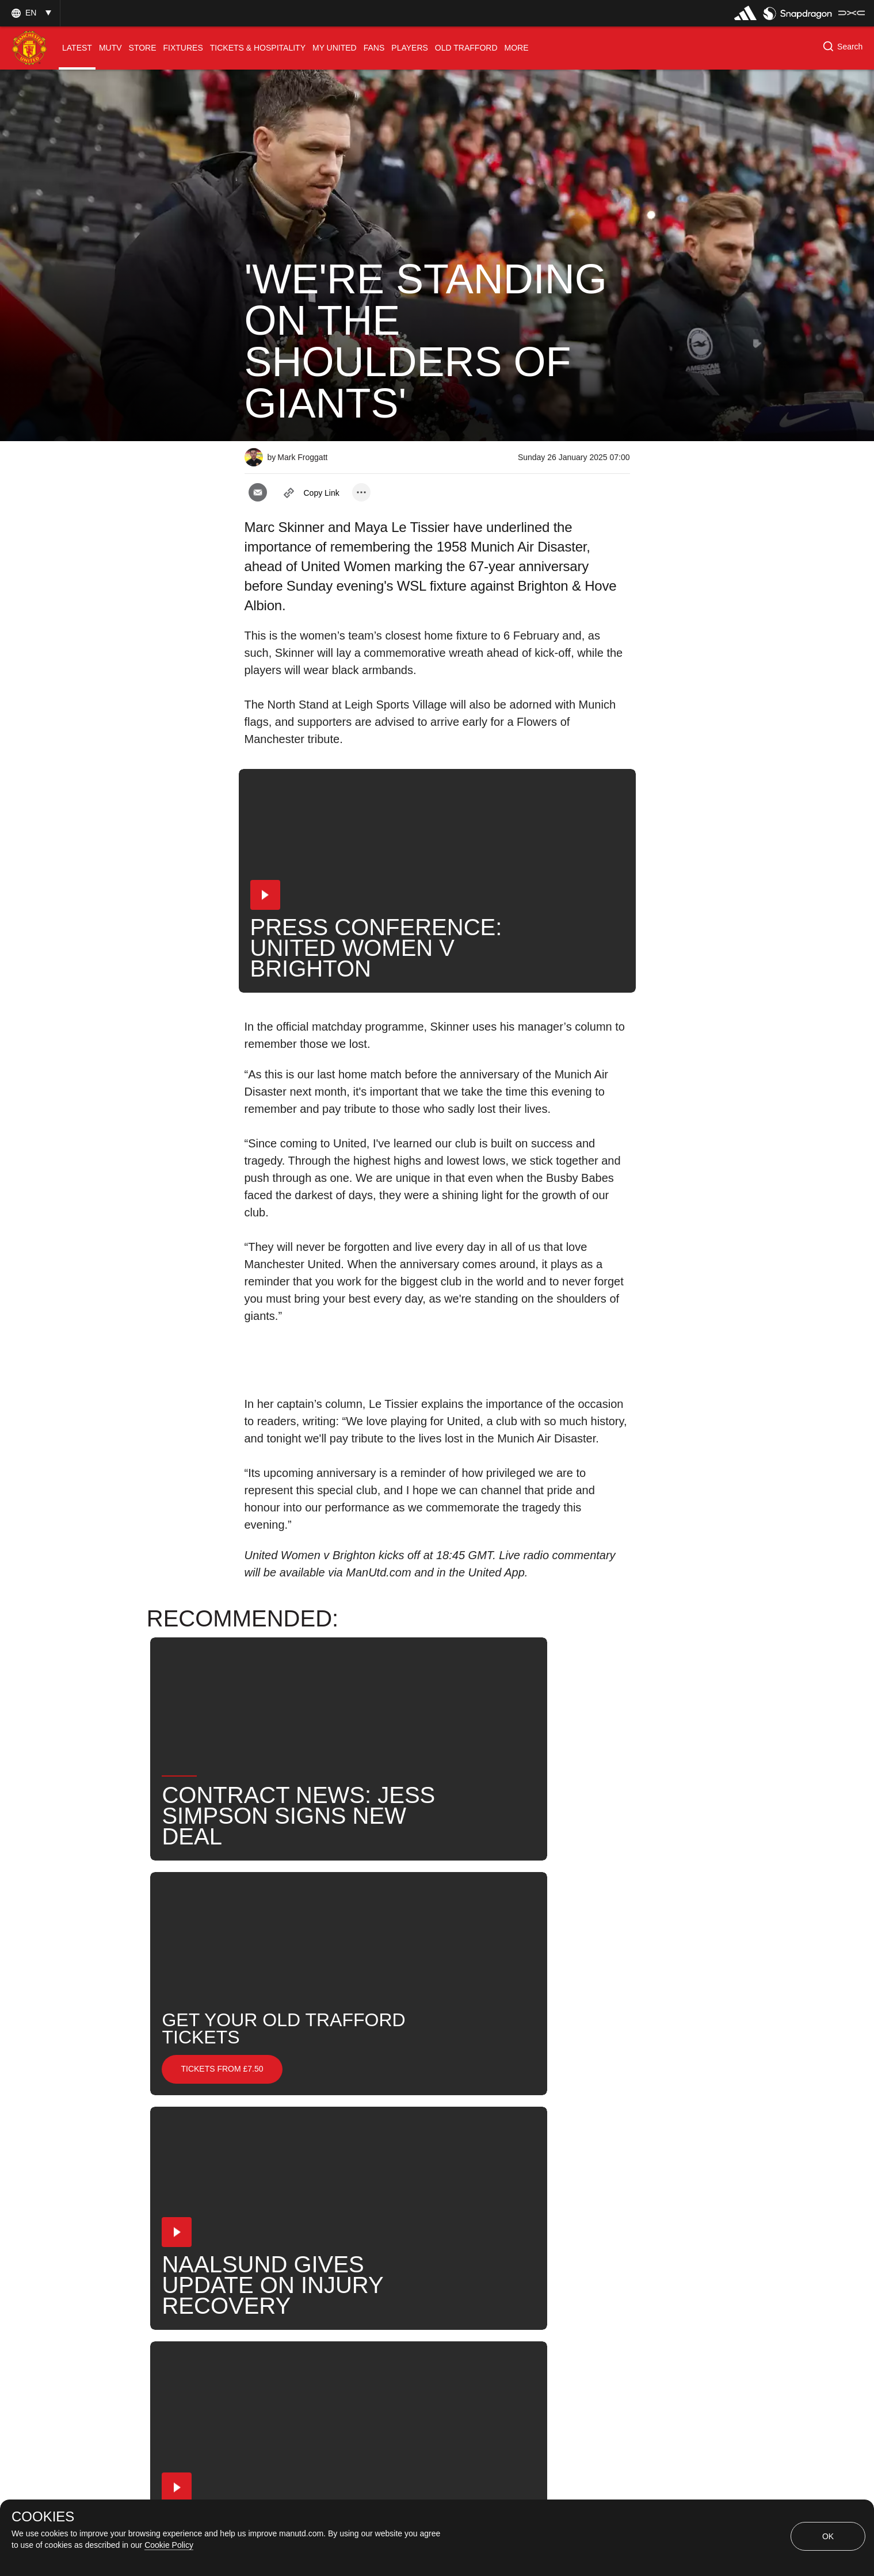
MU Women (462, 2145)
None (323, 2145)
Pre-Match (386, 2145)
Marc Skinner (545, 2145)
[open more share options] (361, 492)
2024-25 (563, 2183)
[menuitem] (77, 48)
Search (422, 2183)
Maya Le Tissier (290, 2183)
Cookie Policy (168, 2545)
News (269, 2145)
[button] (30, 13)
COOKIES (43, 2517)
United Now (491, 2183)
